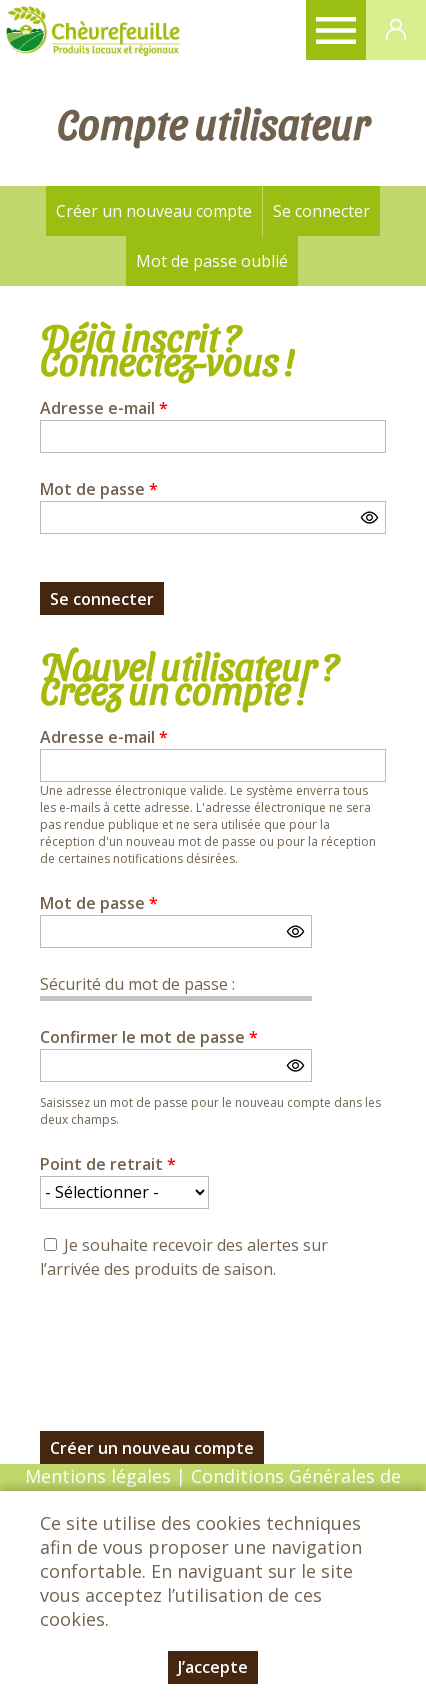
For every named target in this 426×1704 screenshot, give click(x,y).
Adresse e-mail (104, 408)
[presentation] (192, 1344)
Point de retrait (108, 1164)
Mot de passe (99, 489)
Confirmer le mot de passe (149, 1037)
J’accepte (213, 1667)
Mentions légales (98, 1476)
